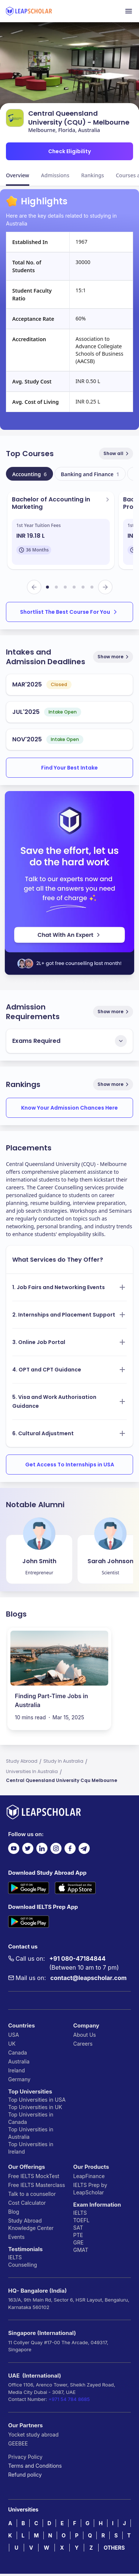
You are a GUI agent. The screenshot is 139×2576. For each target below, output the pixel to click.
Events (16, 2237)
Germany (19, 2079)
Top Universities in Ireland (30, 2148)
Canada (17, 2052)
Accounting (29, 474)
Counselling (22, 2265)
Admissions (55, 175)
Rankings (92, 175)
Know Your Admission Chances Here (69, 1107)
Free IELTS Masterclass (36, 2185)
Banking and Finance (90, 474)
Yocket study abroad (33, 2434)
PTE (78, 2235)
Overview (17, 175)
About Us (84, 2035)
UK (12, 2043)
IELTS (15, 2257)
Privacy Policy (25, 2457)
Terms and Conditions (35, 2466)
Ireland (16, 2070)
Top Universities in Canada (30, 2118)
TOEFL (81, 2220)
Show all (116, 453)
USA (13, 2035)
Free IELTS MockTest (33, 2176)
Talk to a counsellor (32, 2194)
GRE (78, 2242)
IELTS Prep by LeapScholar (90, 2188)
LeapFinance (89, 2176)
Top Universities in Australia (30, 2133)
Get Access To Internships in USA (69, 1464)
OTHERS (114, 2547)
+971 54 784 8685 (69, 2399)
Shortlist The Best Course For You (69, 612)
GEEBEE (18, 2443)
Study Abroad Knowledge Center (31, 2224)
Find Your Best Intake (69, 767)
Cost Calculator (27, 2203)
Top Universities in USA (37, 2099)
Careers (83, 2043)
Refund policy (25, 2474)
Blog (13, 2211)
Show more (113, 656)
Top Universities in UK (35, 2107)
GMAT (81, 2250)
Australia (19, 2061)
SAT (78, 2227)
